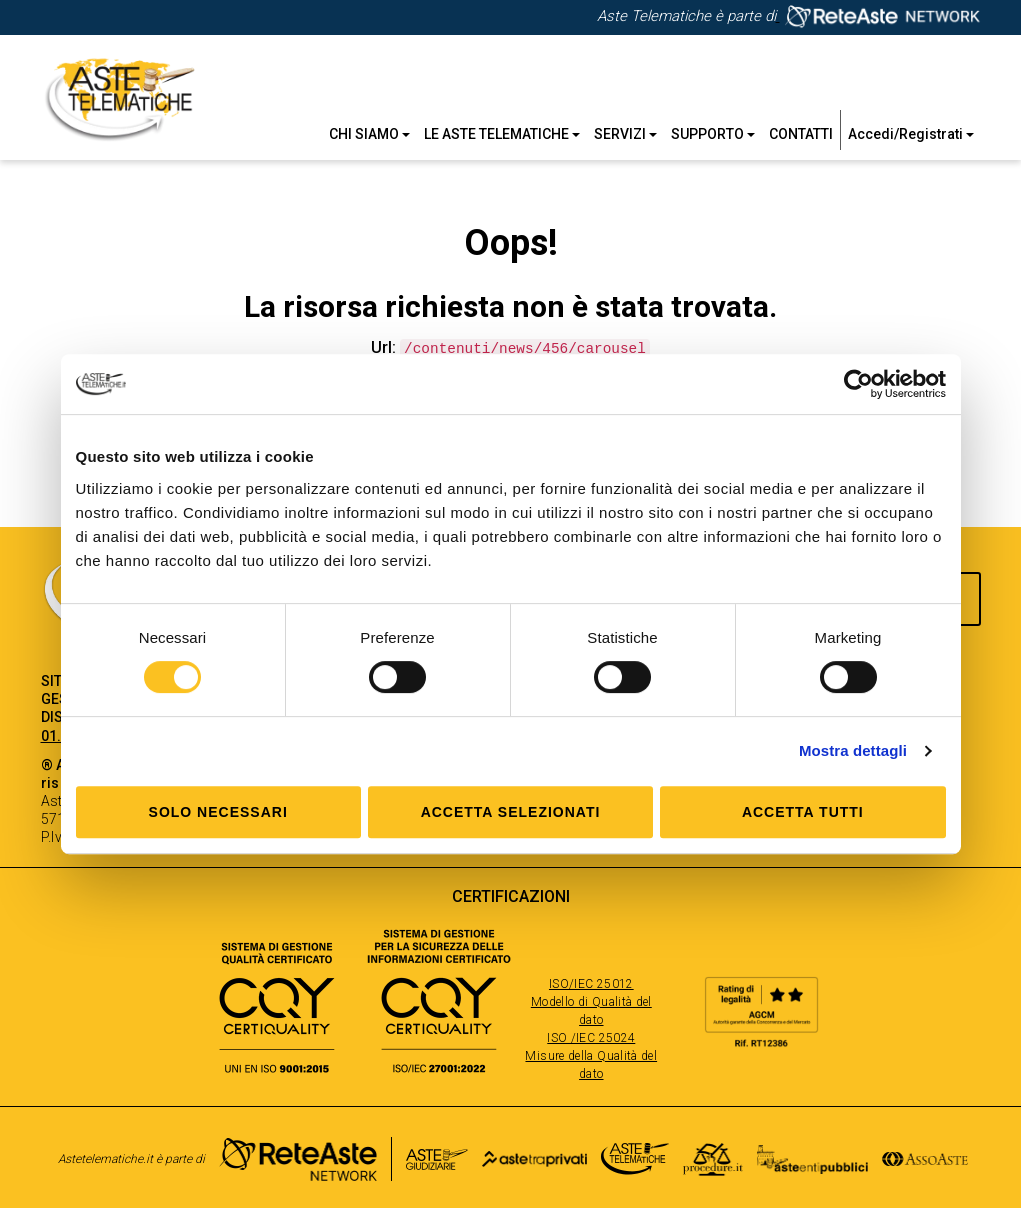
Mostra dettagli (853, 750)
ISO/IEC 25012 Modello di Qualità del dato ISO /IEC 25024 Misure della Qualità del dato (591, 1027)
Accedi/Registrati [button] (911, 134)
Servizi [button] (625, 134)
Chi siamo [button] (369, 134)
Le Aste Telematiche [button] (502, 134)
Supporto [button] (713, 134)
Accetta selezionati (511, 812)
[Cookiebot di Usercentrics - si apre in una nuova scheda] (858, 384)
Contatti (801, 134)
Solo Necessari (218, 812)
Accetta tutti (803, 812)
